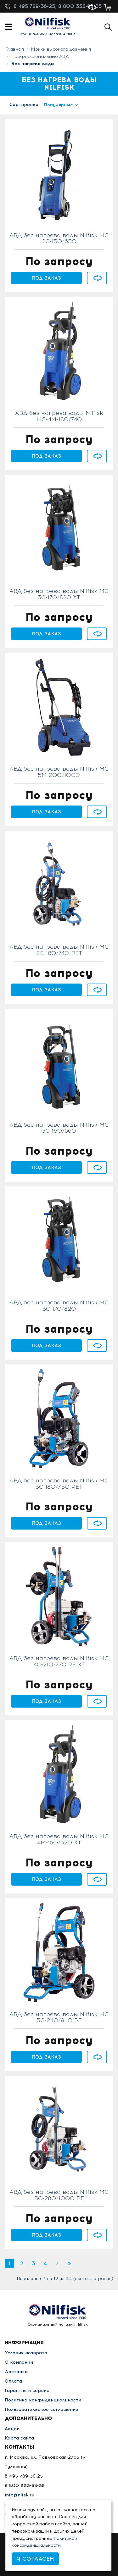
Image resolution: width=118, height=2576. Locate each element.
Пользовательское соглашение (41, 2409)
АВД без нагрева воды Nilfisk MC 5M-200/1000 (59, 772)
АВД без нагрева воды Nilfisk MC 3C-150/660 (59, 1128)
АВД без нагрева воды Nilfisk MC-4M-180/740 (59, 416)
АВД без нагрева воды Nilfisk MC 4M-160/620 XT (59, 1839)
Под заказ (46, 278)
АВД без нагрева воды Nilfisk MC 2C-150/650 (59, 238)
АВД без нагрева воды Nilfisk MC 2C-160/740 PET (59, 950)
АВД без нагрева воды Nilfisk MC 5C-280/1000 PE (59, 2195)
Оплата (13, 2381)
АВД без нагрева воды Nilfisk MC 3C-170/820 (59, 1306)
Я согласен (35, 2558)
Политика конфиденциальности (43, 2400)
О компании (19, 2362)
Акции (12, 2428)
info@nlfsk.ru (19, 2495)
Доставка (16, 2371)
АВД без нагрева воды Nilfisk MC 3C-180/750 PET (59, 1484)
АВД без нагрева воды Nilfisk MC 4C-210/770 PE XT (59, 1661)
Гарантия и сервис (27, 2390)
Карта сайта (19, 2438)
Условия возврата (26, 2353)
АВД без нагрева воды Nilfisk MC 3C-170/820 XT (59, 594)
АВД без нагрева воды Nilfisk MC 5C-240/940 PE (59, 2017)
